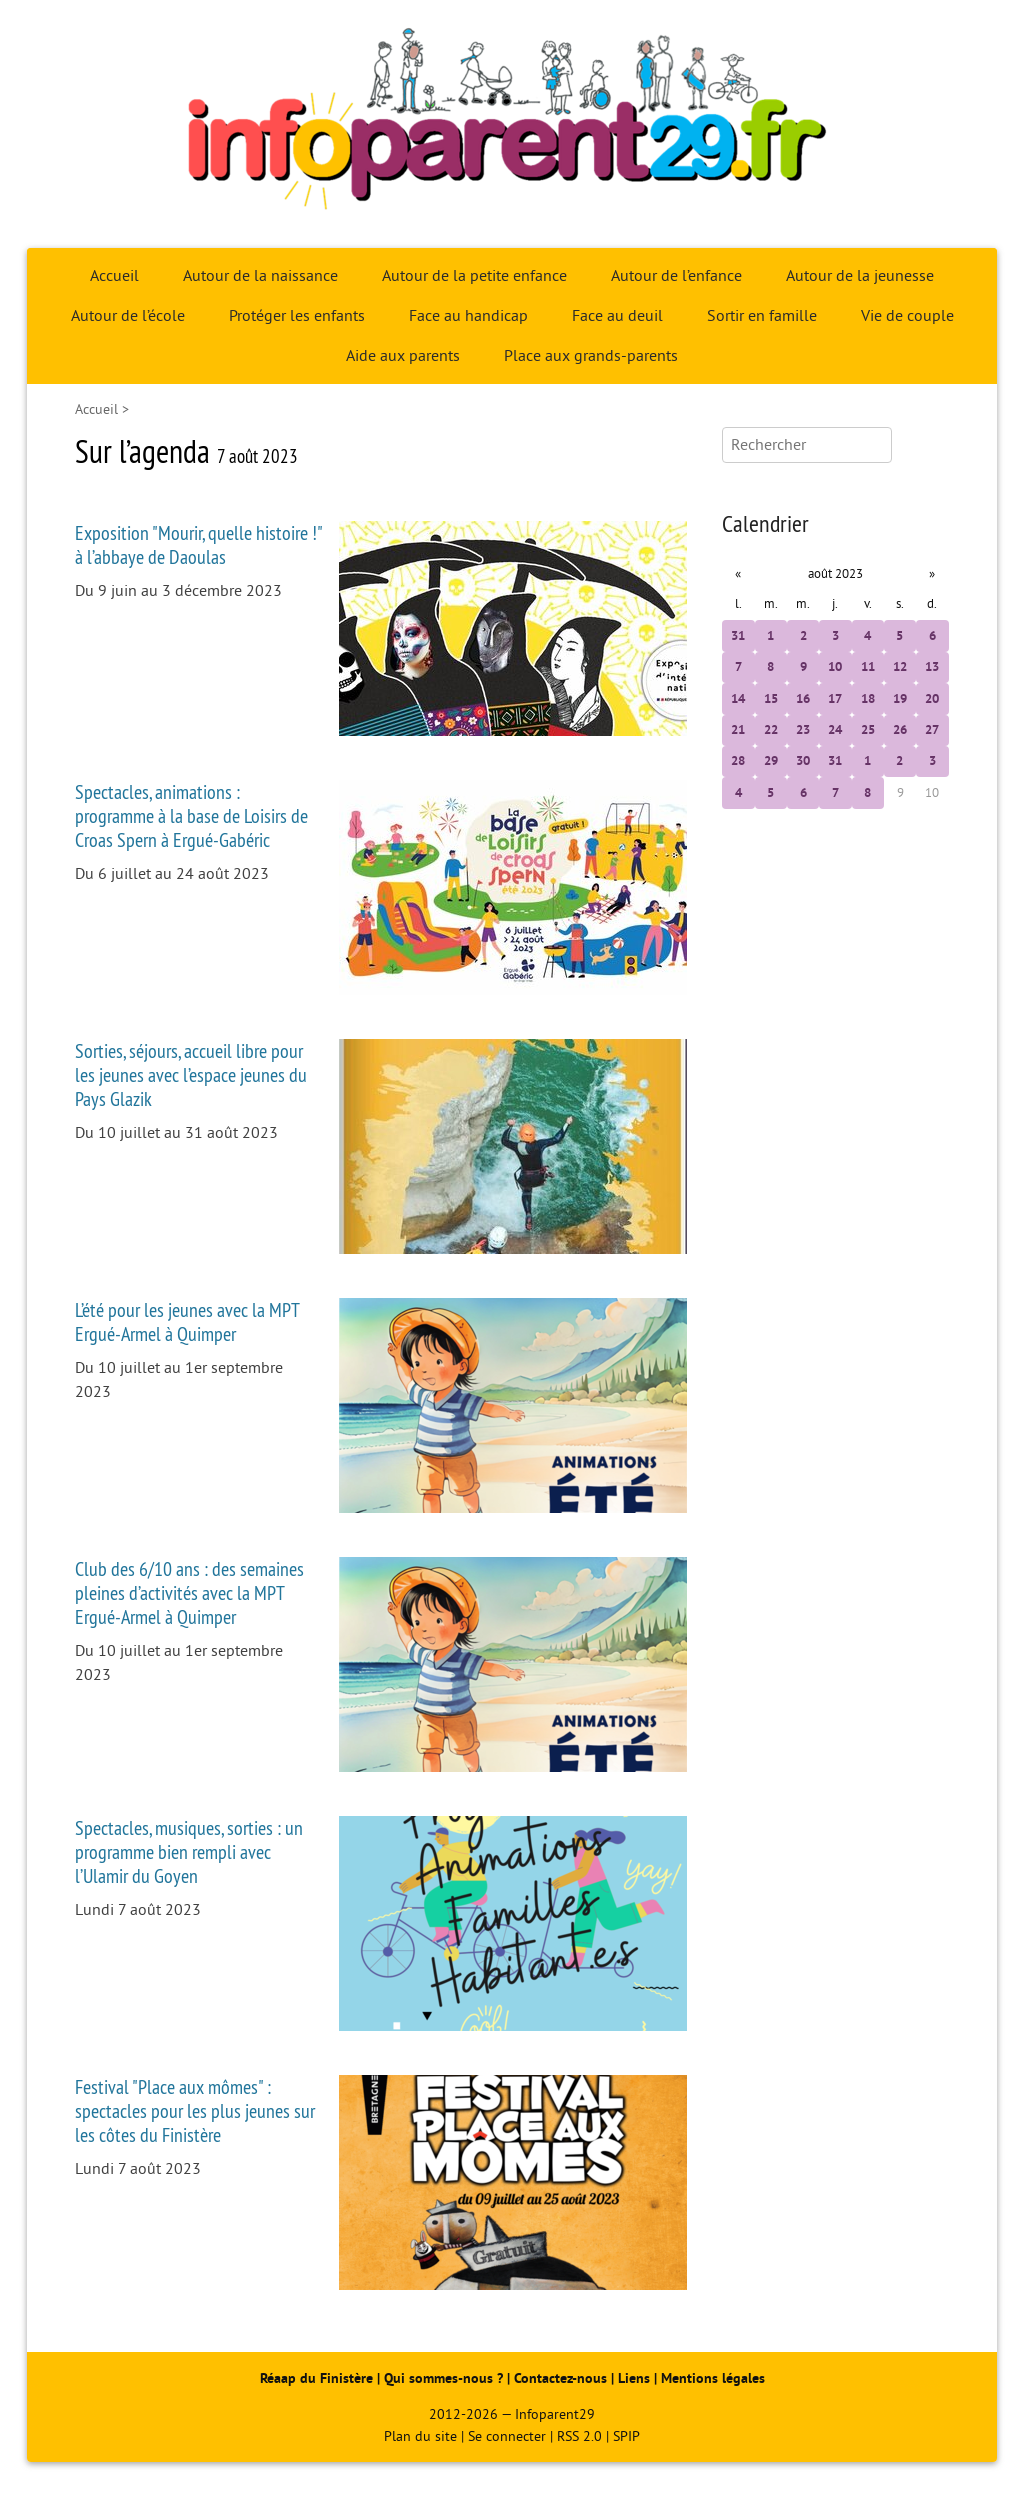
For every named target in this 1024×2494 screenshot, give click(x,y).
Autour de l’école (128, 316)
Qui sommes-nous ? (445, 2378)
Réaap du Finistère (316, 2378)
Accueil (114, 276)
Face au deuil (617, 316)
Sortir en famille (762, 316)
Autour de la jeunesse (860, 276)
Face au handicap (468, 316)
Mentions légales (713, 2378)
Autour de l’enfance (676, 276)
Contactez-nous (560, 2378)
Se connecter (507, 2436)
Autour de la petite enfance (474, 276)
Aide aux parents (403, 356)
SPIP (626, 2436)
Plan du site (420, 2436)
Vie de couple (907, 316)
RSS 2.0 (579, 2436)
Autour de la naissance (260, 276)
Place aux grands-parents (591, 356)
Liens (634, 2378)
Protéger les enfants (297, 316)
